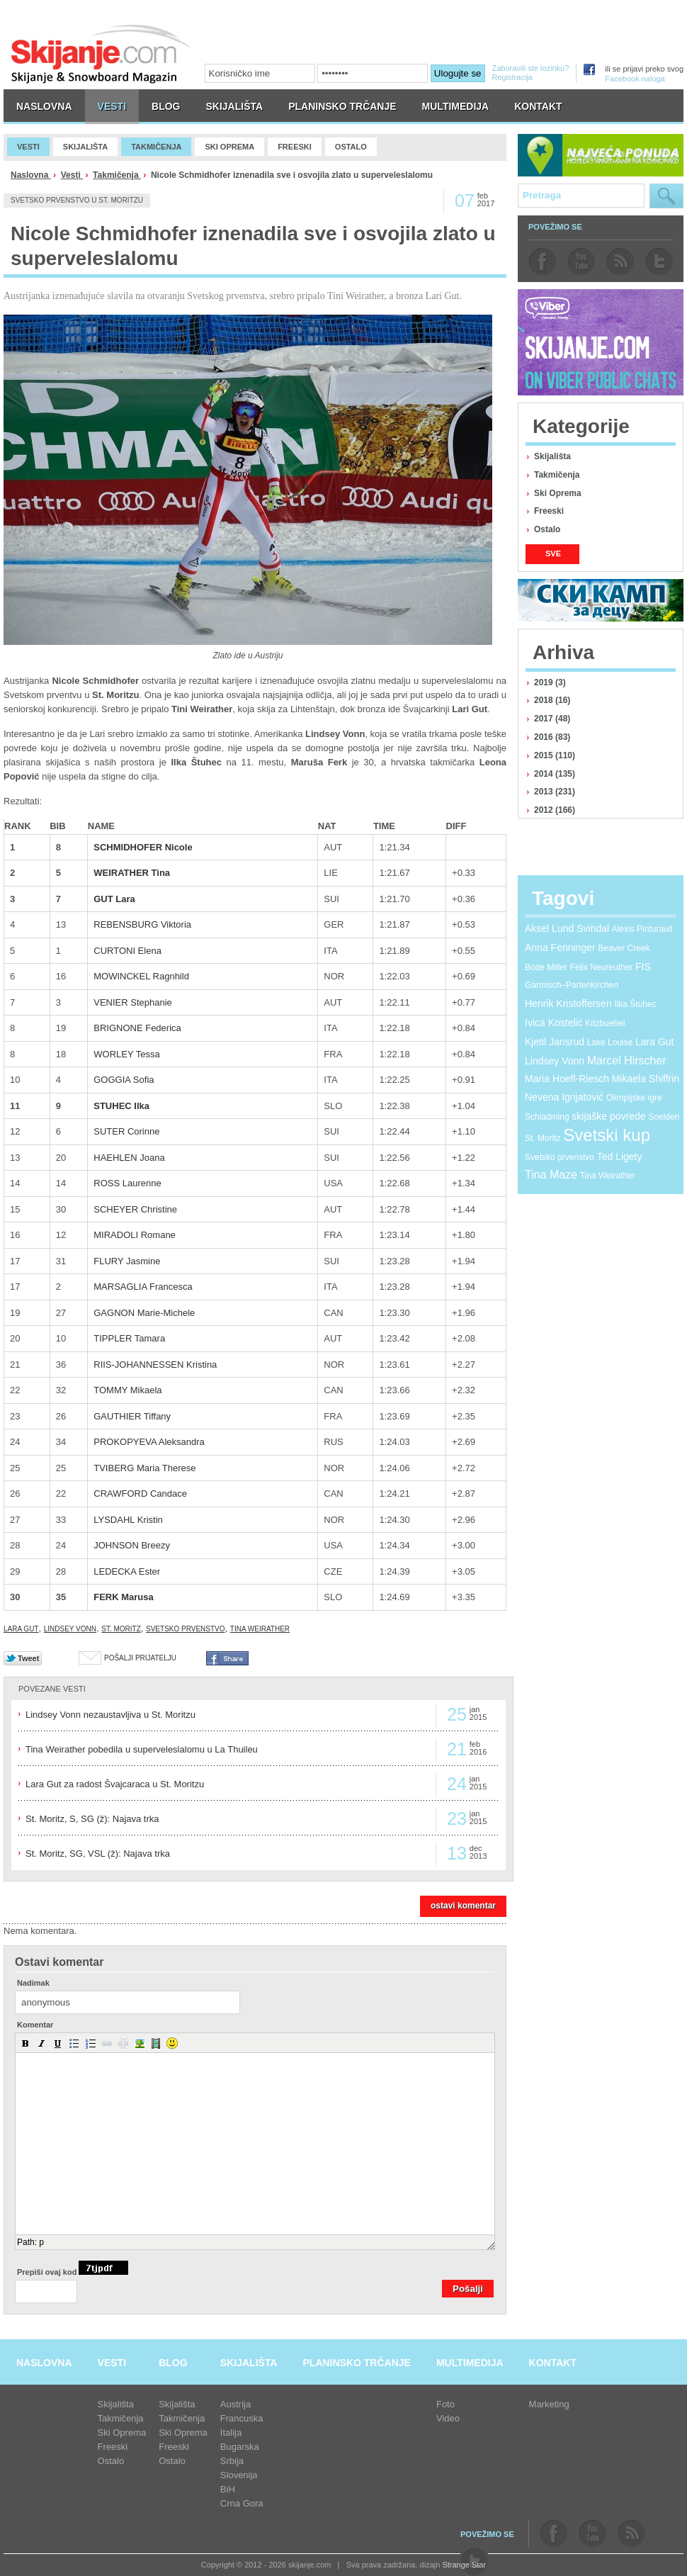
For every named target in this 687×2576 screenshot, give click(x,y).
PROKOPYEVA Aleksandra (149, 1441)
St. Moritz (121, 1629)
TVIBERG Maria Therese (144, 1468)
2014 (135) (554, 774)
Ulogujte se (458, 73)
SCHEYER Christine (135, 1209)
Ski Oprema (557, 493)
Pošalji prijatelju (140, 1658)
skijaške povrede (608, 1116)
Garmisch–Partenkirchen (571, 985)
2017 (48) (552, 719)
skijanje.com (101, 53)
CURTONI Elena (127, 950)
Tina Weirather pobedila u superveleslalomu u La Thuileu (141, 1749)
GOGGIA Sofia (123, 1079)
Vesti (72, 175)
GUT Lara (114, 899)
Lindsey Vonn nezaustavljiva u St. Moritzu (110, 1714)
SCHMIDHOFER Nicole (142, 847)
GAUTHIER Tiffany (132, 1416)
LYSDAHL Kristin (128, 1519)
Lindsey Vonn (70, 1629)
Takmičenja (117, 175)
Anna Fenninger (560, 947)
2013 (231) (554, 792)
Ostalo (547, 529)
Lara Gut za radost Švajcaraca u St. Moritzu (114, 1784)
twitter (659, 261)
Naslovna (31, 175)
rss (620, 261)
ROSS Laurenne (127, 1183)
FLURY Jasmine (126, 1261)
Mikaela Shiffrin (645, 1078)
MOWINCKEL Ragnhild (141, 976)
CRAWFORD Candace (140, 1493)
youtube (581, 261)
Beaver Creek (623, 948)
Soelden (663, 1117)
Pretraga (666, 196)
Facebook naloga (634, 78)
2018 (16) (552, 700)
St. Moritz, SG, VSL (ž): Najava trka (97, 1853)
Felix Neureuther (601, 967)
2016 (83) (552, 737)
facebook (542, 261)
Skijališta (552, 456)
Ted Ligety (619, 1156)
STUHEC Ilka (121, 1106)
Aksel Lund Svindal (567, 928)
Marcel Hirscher (626, 1060)
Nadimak (33, 1983)
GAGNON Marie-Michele (144, 1312)
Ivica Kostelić (554, 1022)
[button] (25, 2043)
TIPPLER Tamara (129, 1338)
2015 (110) (554, 755)
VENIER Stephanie (132, 1002)
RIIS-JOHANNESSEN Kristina (155, 1364)
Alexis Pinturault (642, 929)
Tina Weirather (260, 1629)
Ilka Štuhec (635, 1004)
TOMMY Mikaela (127, 1390)
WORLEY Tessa (126, 1054)
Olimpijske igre (634, 1098)
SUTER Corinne (126, 1131)
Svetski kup (606, 1134)
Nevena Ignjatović (564, 1097)
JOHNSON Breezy (131, 1545)
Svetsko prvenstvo (185, 1629)
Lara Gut (21, 1629)
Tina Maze (551, 1175)
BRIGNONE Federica (137, 1028)
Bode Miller (546, 967)
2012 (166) (554, 810)
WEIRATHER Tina (131, 872)
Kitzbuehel (605, 1023)
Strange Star (464, 2564)
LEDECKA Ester (126, 1571)
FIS (643, 966)
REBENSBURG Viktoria (142, 924)
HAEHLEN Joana (128, 1157)
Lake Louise (610, 1042)
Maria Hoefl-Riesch (567, 1078)
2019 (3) (550, 682)
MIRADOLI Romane (134, 1235)
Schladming (547, 1117)
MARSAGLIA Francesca (142, 1286)
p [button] (41, 2242)
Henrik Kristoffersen (568, 1003)
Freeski (549, 511)
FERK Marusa (123, 1597)
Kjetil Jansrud (554, 1041)
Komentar (35, 2025)
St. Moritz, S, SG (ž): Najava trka (92, 1818)
